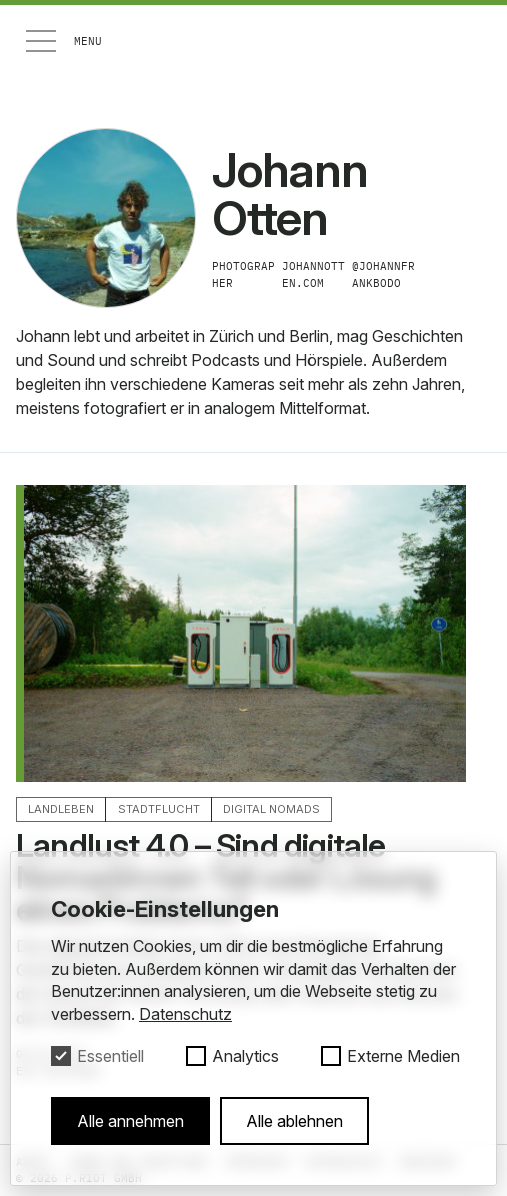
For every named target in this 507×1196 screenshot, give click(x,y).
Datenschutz (185, 1014)
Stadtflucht (159, 809)
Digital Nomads (271, 809)
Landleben (61, 809)
